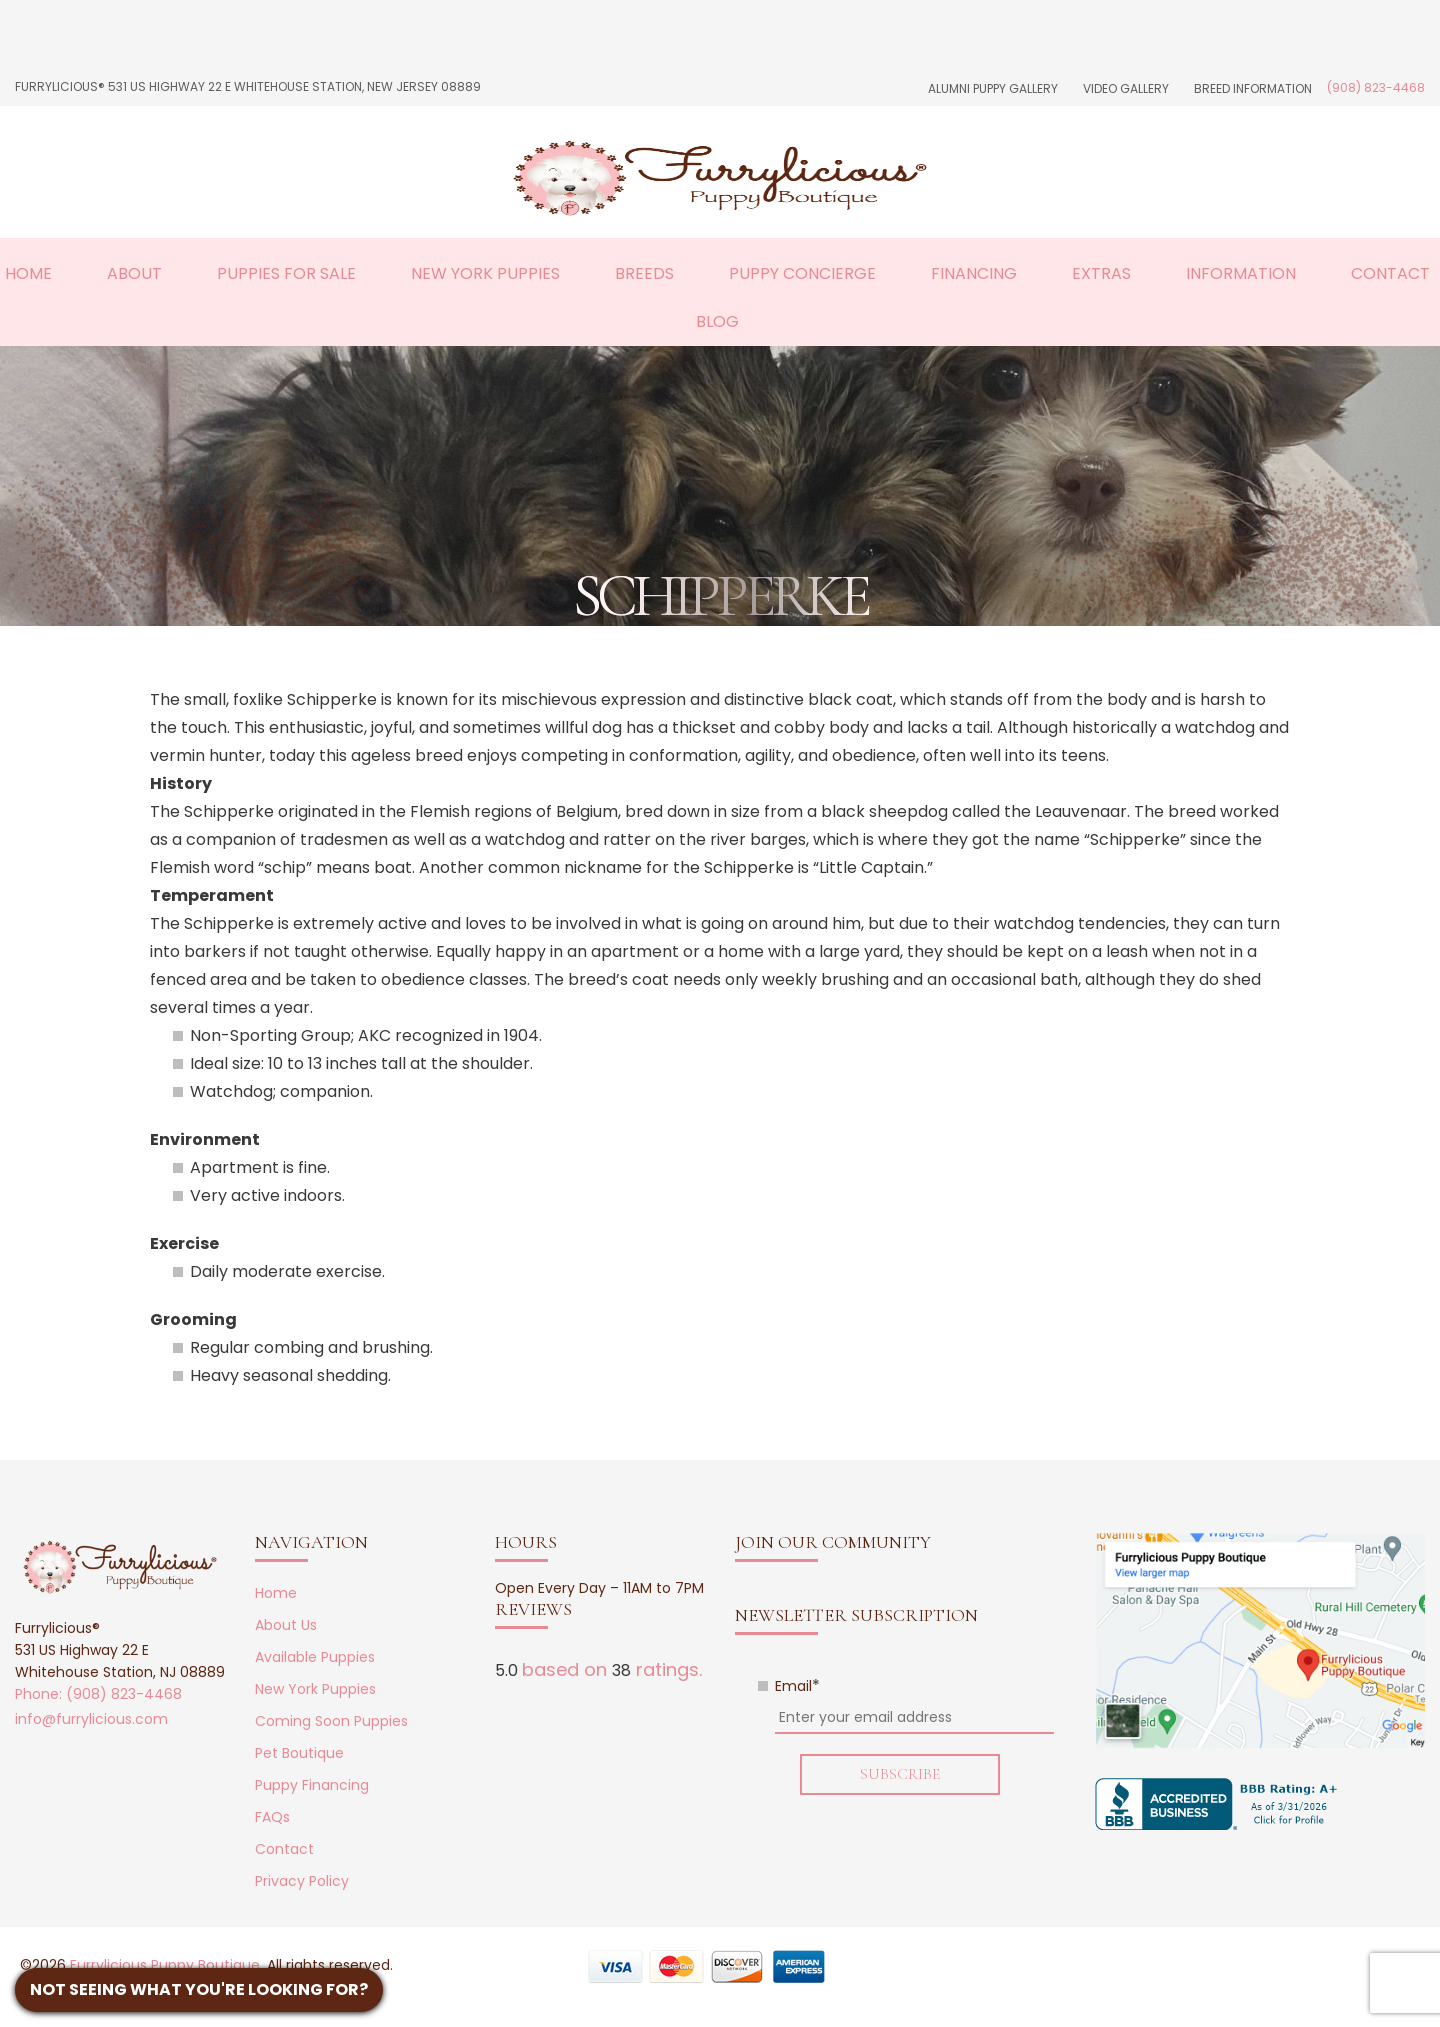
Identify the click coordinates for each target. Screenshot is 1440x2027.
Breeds (644, 273)
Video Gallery (1126, 88)
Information (1241, 273)
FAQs (272, 1817)
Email (797, 1686)
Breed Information (1253, 88)
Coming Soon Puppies (331, 1721)
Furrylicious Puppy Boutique (165, 1965)
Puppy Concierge (802, 273)
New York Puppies (485, 273)
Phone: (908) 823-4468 (98, 1694)
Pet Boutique (299, 1753)
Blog (717, 321)
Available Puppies (315, 1657)
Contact (1390, 273)
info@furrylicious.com (91, 1719)
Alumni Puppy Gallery (993, 88)
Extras (1101, 273)
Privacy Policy (302, 1881)
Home (28, 273)
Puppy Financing (312, 1785)
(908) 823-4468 (1376, 87)
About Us (286, 1625)
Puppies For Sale (286, 273)
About (134, 273)
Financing (974, 273)
